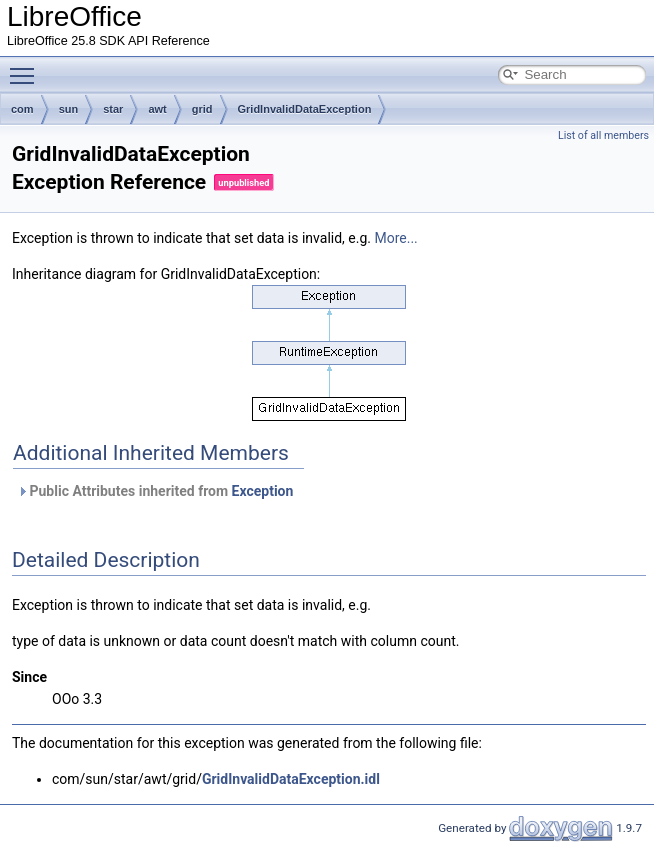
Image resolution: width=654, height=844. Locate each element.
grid (202, 109)
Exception (263, 491)
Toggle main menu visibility (27, 67)
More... (395, 238)
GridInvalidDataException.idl (291, 779)
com (22, 109)
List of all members (603, 135)
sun (69, 109)
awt (157, 109)
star (113, 109)
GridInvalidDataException (305, 109)
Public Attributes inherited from (155, 491)
